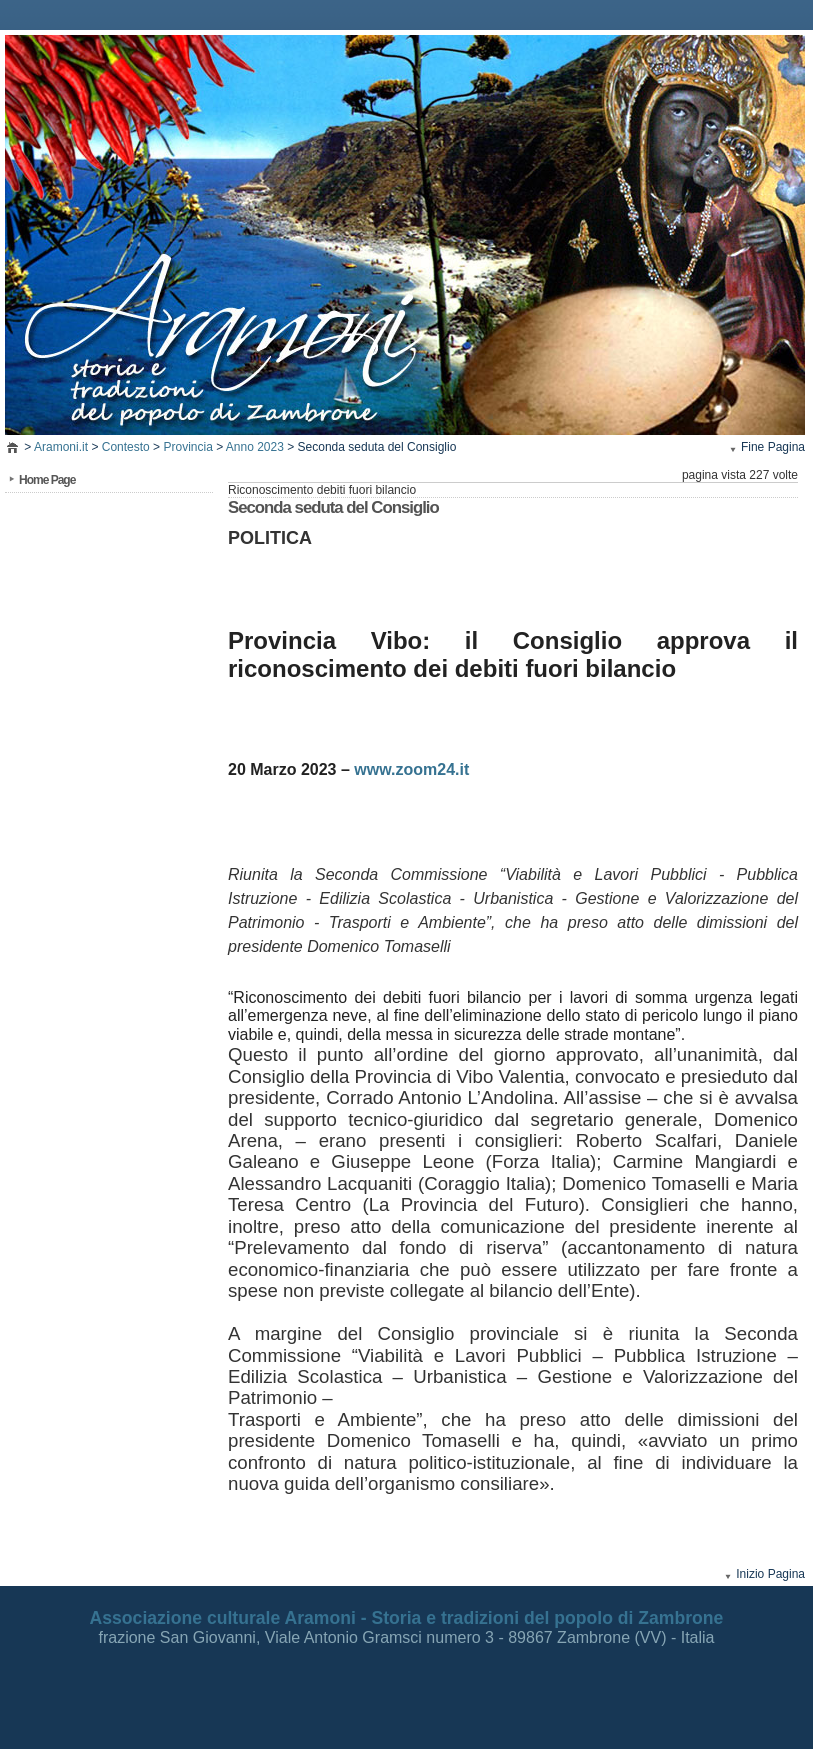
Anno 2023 (255, 447)
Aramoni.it (61, 447)
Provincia (187, 447)
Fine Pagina (773, 447)
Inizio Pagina (770, 1574)
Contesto (126, 447)
